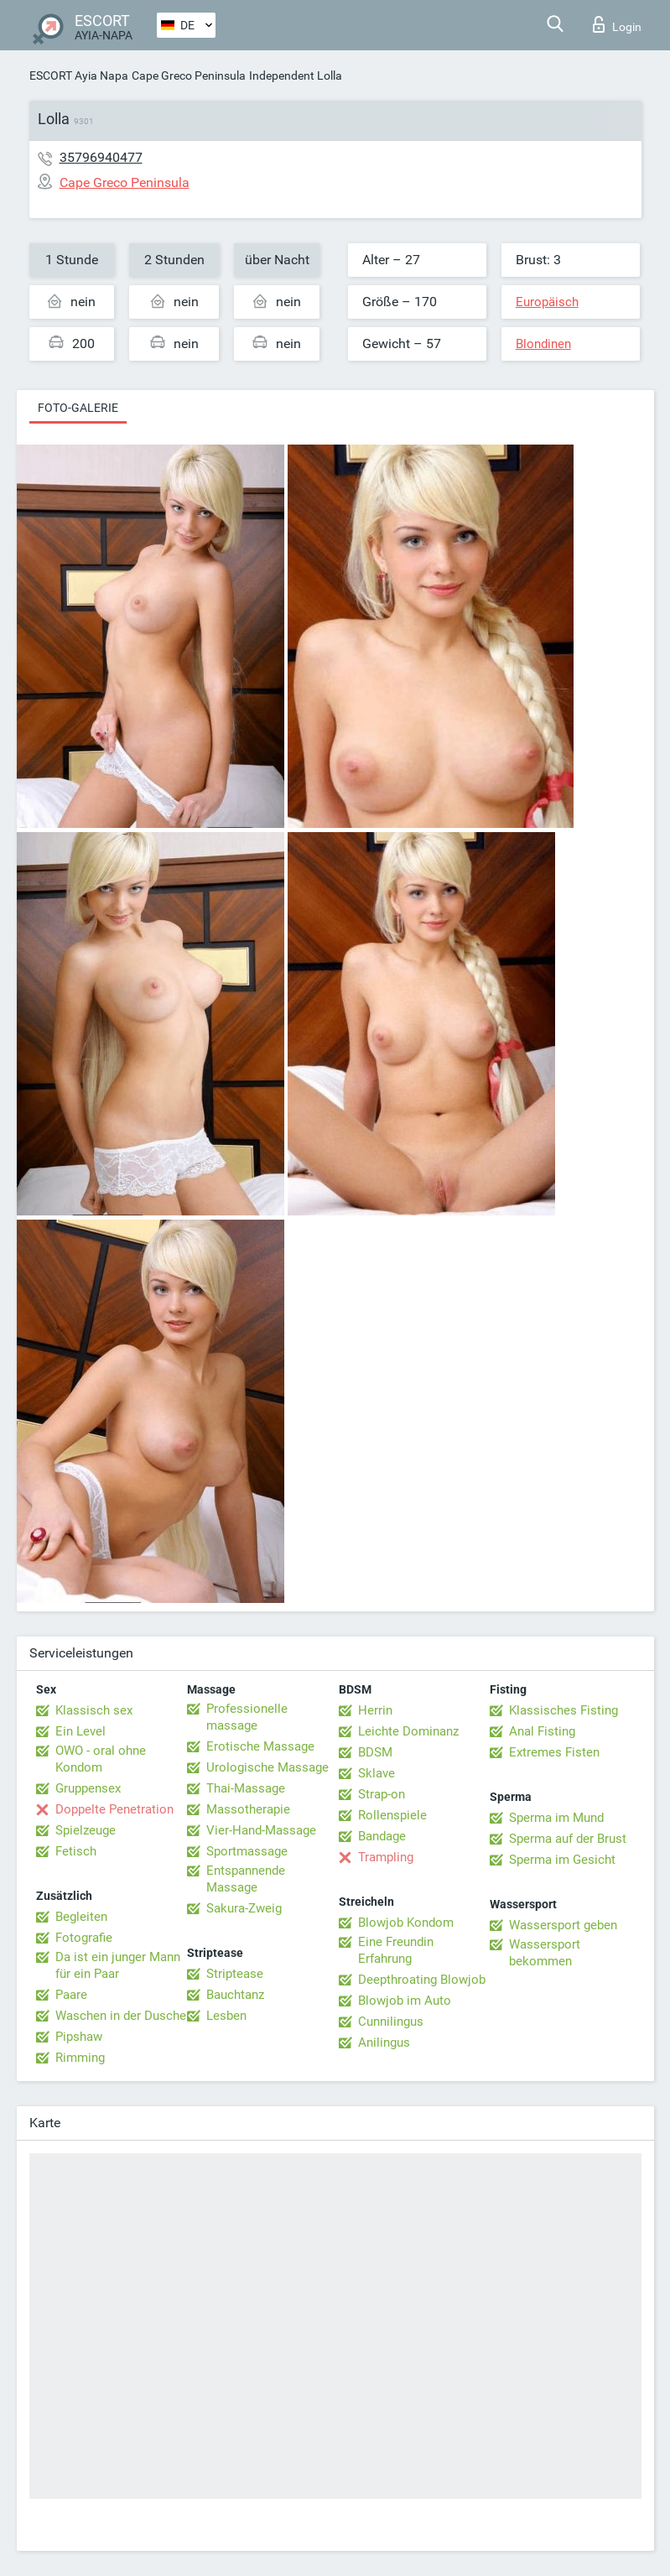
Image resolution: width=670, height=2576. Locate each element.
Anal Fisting (542, 1731)
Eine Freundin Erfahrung (396, 1950)
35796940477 (101, 157)
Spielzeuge (85, 1830)
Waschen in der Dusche (120, 2015)
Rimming (80, 2057)
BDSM (375, 1752)
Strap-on (381, 1794)
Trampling (385, 1857)
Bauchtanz (235, 1994)
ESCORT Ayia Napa (78, 75)
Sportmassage (247, 1851)
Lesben (226, 2015)
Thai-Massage (245, 1788)
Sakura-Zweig (244, 1908)
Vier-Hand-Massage (261, 1830)
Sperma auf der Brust (567, 1838)
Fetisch (75, 1851)
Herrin (375, 1710)
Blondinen (543, 343)
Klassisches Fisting (563, 1710)
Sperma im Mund (556, 1817)
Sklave (376, 1773)
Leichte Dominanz (408, 1731)
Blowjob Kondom (406, 1922)
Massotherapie (248, 1809)
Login (617, 24)
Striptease (234, 1973)
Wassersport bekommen (544, 1953)
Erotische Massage (260, 1746)
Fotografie (83, 1937)
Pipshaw (78, 2036)
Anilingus (384, 2042)
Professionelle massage (247, 1717)
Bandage (382, 1836)
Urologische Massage (267, 1767)
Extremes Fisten (554, 1752)
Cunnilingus (390, 2021)
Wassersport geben (563, 1925)
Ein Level (80, 1731)
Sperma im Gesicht (562, 1859)
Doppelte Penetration (114, 1809)
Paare (71, 1994)
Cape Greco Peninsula (189, 75)
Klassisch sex (93, 1710)
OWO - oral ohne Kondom (100, 1759)
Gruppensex (88, 1788)
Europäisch (547, 302)
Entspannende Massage (245, 1879)
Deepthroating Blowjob (422, 1979)
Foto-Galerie (78, 407)
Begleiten (81, 1916)
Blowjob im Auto (404, 2000)
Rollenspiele (392, 1815)
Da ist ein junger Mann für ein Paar (117, 1965)
